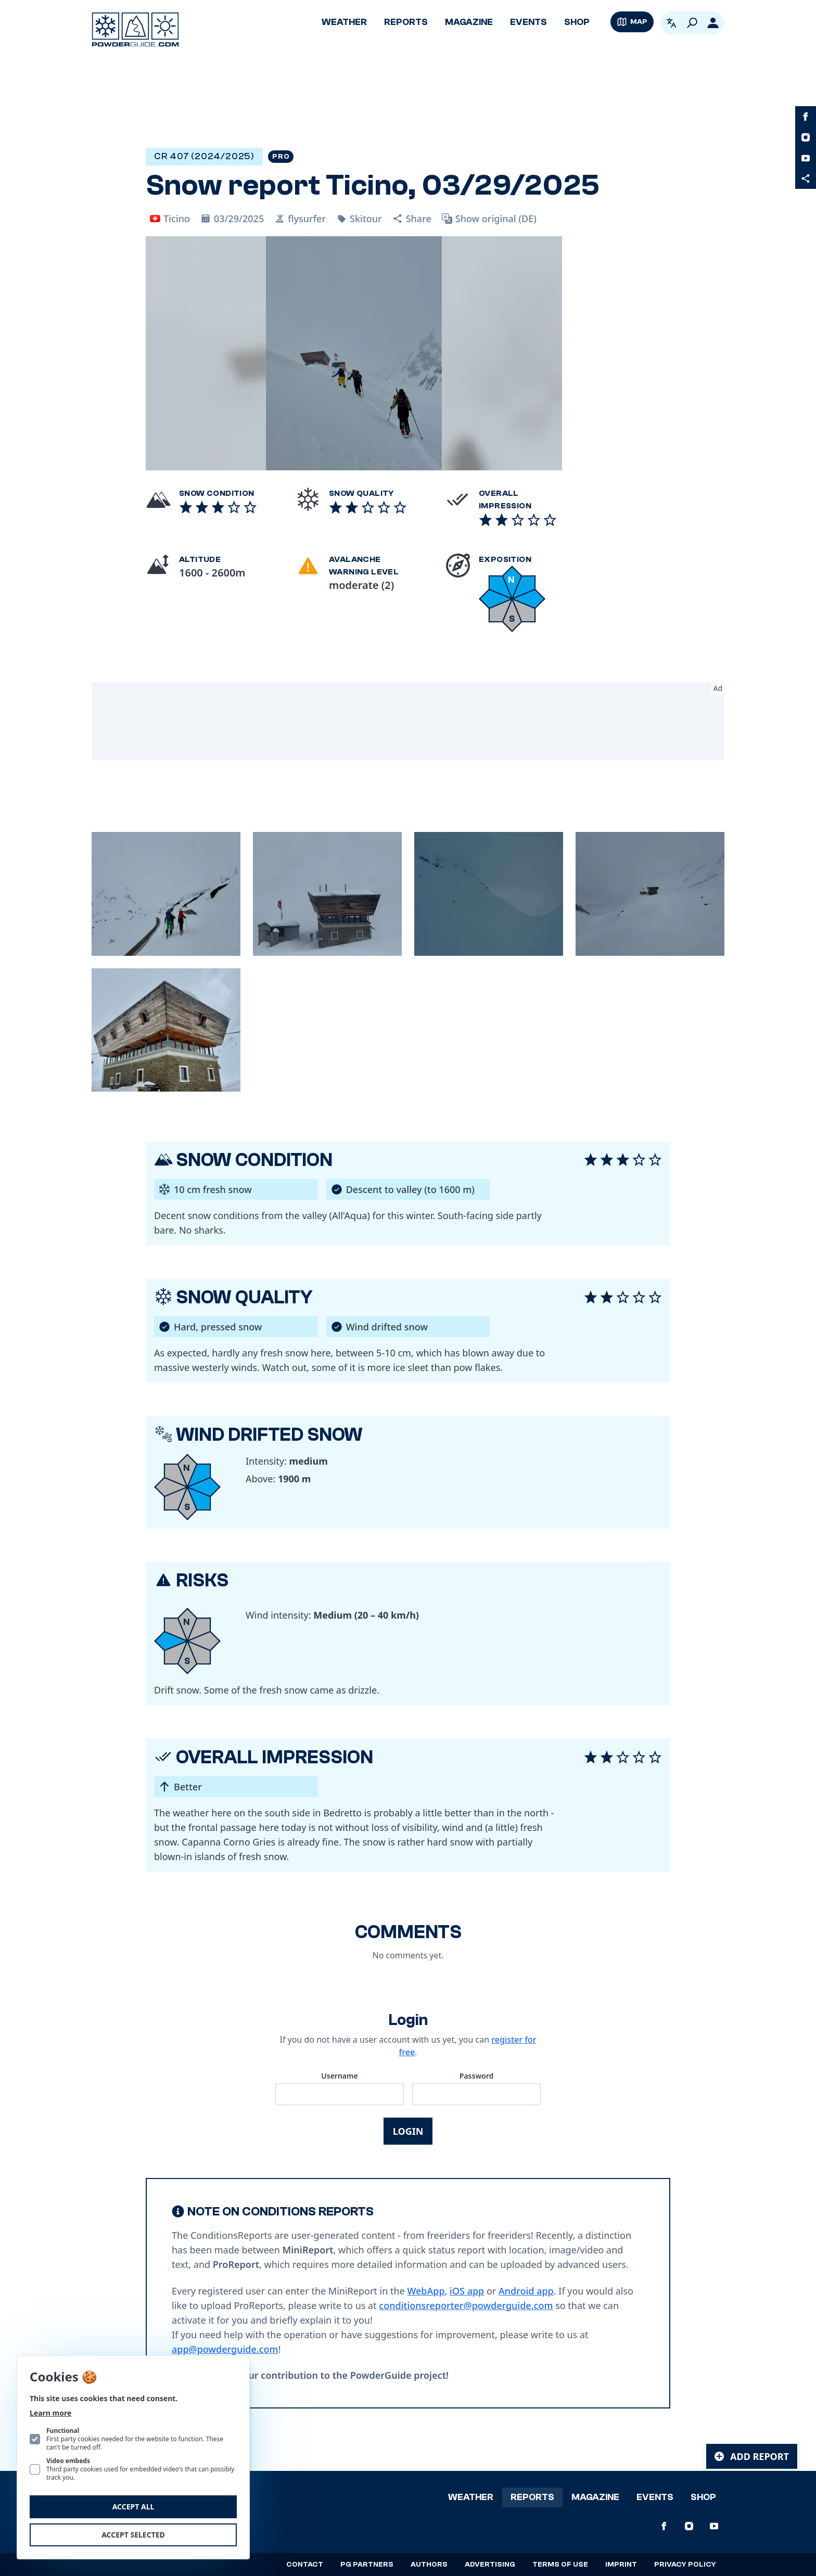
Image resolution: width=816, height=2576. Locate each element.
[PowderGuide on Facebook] (805, 116)
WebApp (425, 2291)
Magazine (469, 22)
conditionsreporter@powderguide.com (466, 2305)
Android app (526, 2291)
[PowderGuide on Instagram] (805, 137)
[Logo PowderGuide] (135, 29)
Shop (577, 22)
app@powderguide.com (225, 2349)
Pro (280, 156)
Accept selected (133, 2535)
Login (408, 2131)
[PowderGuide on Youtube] (805, 158)
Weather (344, 22)
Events (528, 22)
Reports (406, 22)
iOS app (467, 2291)
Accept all (133, 2506)
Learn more (50, 2413)
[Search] (692, 23)
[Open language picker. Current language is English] (671, 23)
